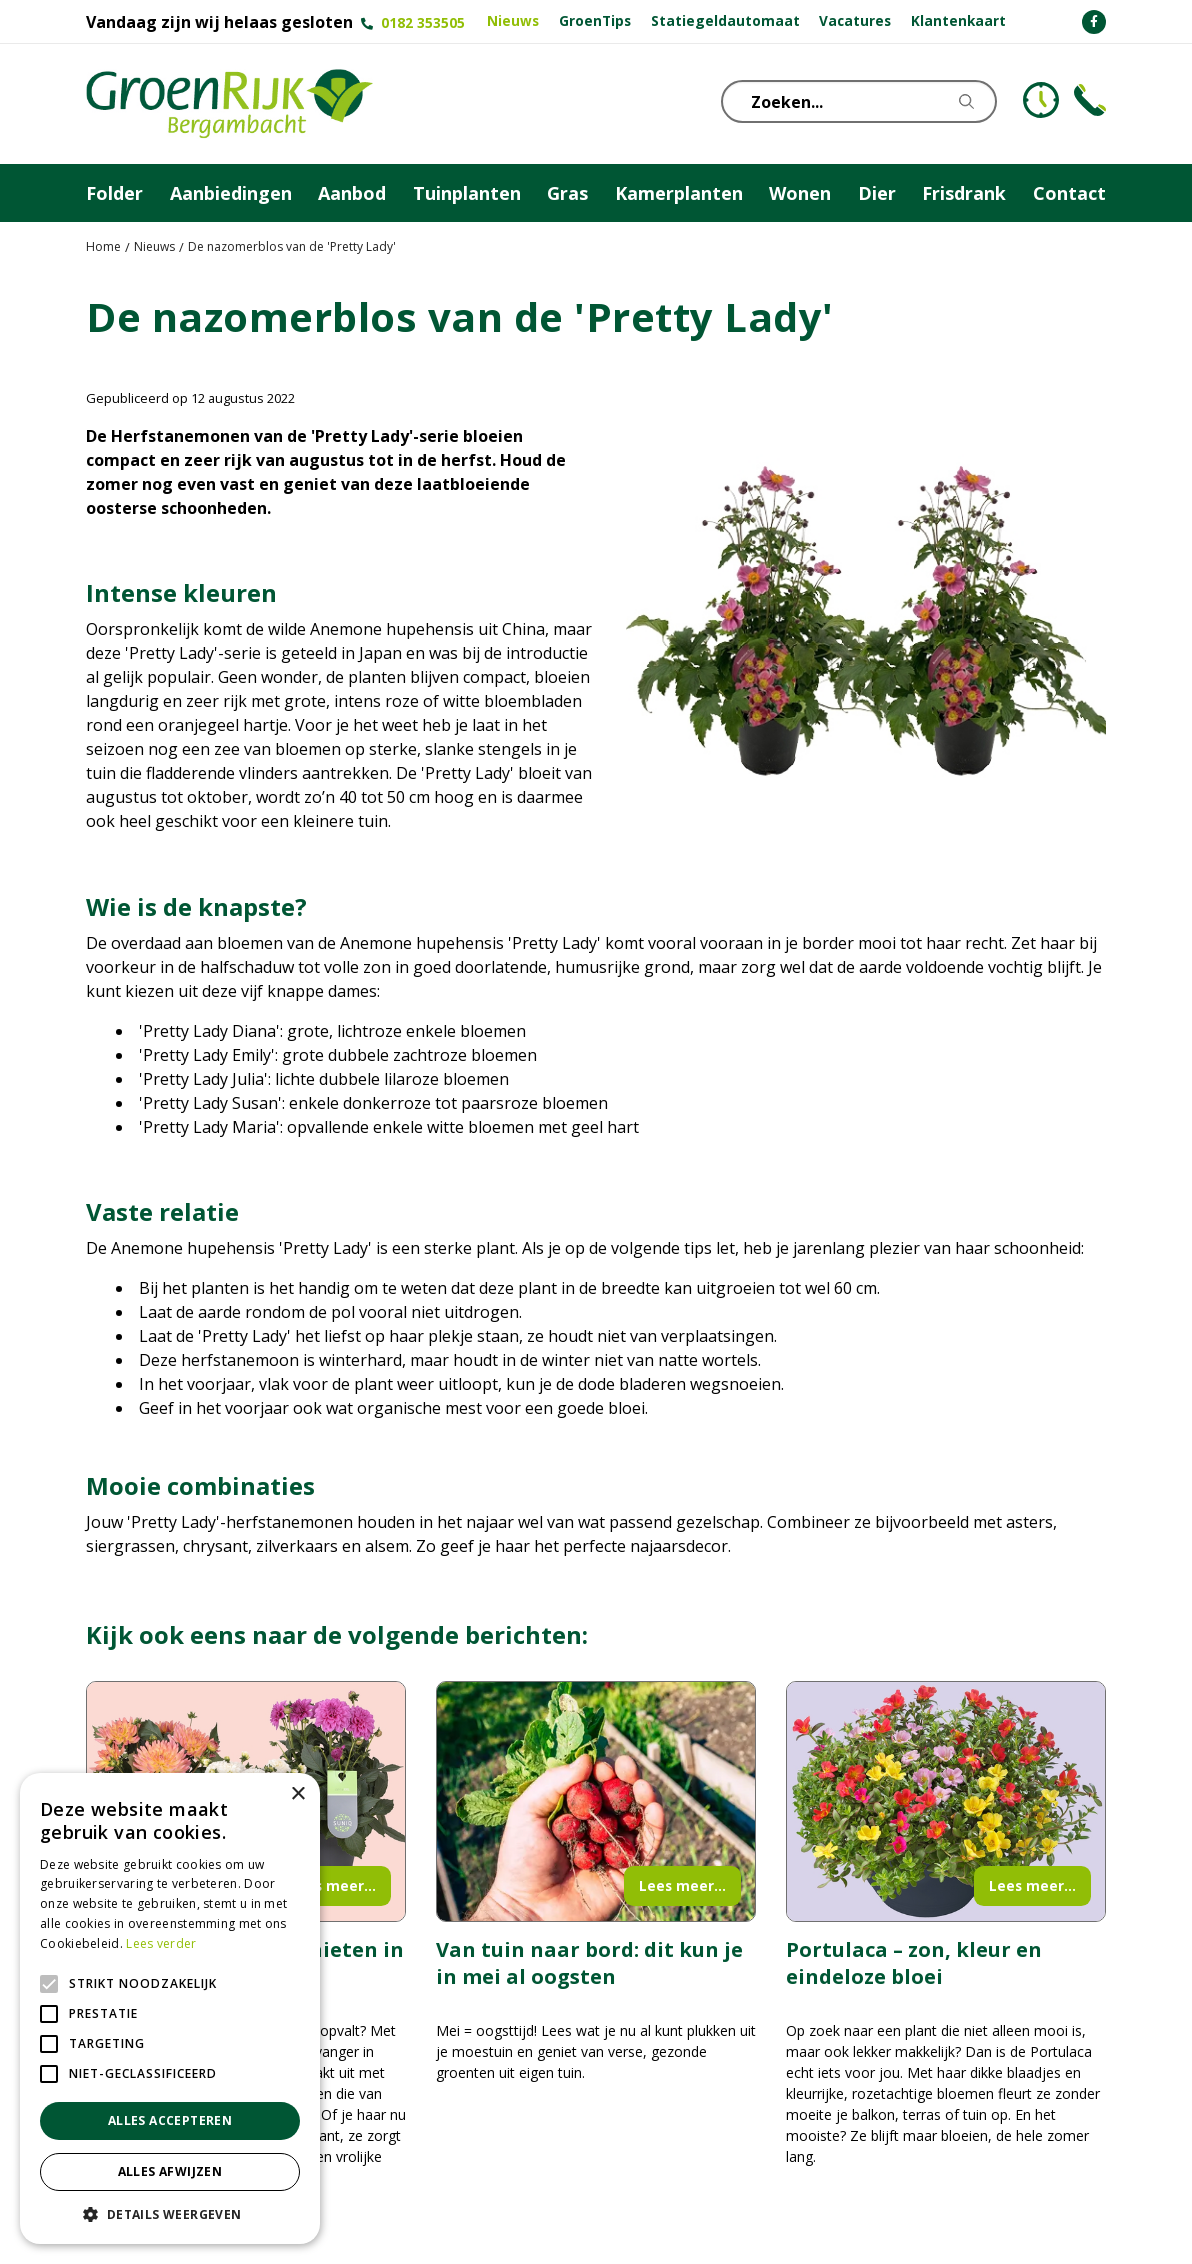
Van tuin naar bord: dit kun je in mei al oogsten (589, 1963)
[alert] (170, 2008)
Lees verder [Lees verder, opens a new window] (161, 1943)
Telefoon (1090, 100)
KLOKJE (1041, 100)
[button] (170, 2214)
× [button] (297, 1794)
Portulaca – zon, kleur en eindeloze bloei (914, 1963)
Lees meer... (332, 1885)
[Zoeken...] (861, 101)
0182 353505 (423, 22)
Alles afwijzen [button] (170, 2171)
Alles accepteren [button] (170, 2120)
